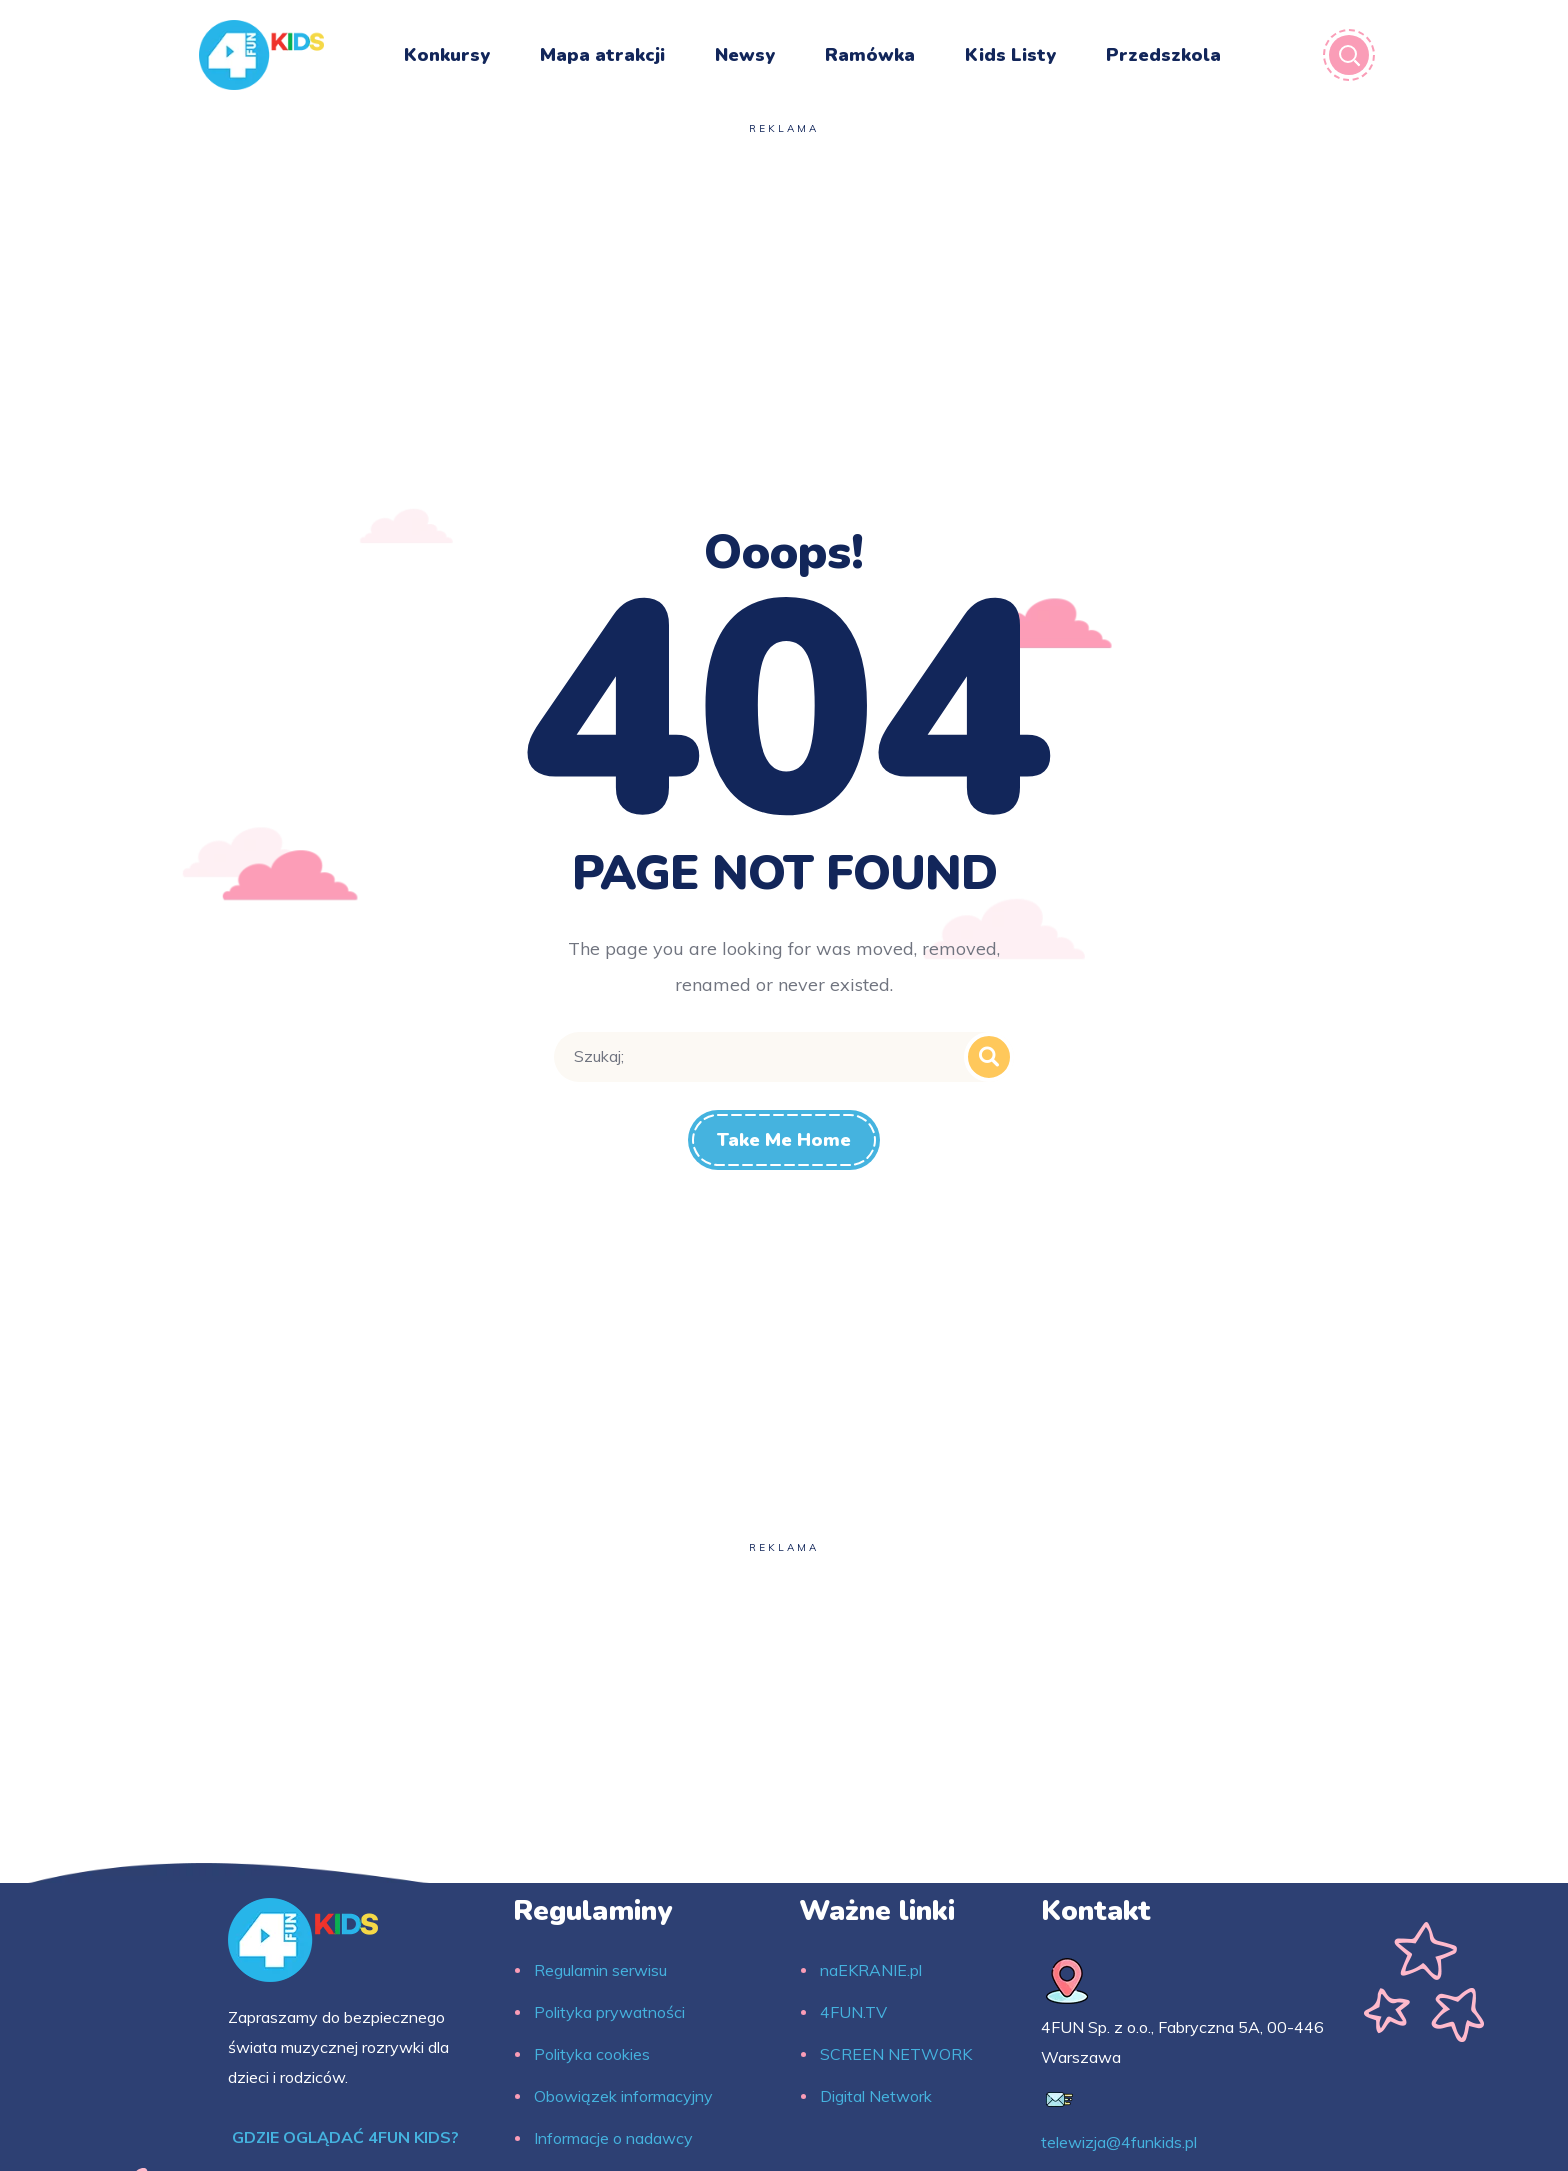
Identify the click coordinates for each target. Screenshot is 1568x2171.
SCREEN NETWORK (896, 2054)
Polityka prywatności (609, 2012)
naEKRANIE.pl (871, 1970)
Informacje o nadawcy (613, 2138)
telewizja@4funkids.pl (1119, 2142)
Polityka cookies (592, 2054)
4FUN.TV (853, 2012)
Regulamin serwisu (600, 1970)
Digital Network (876, 2096)
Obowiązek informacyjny (623, 2096)
